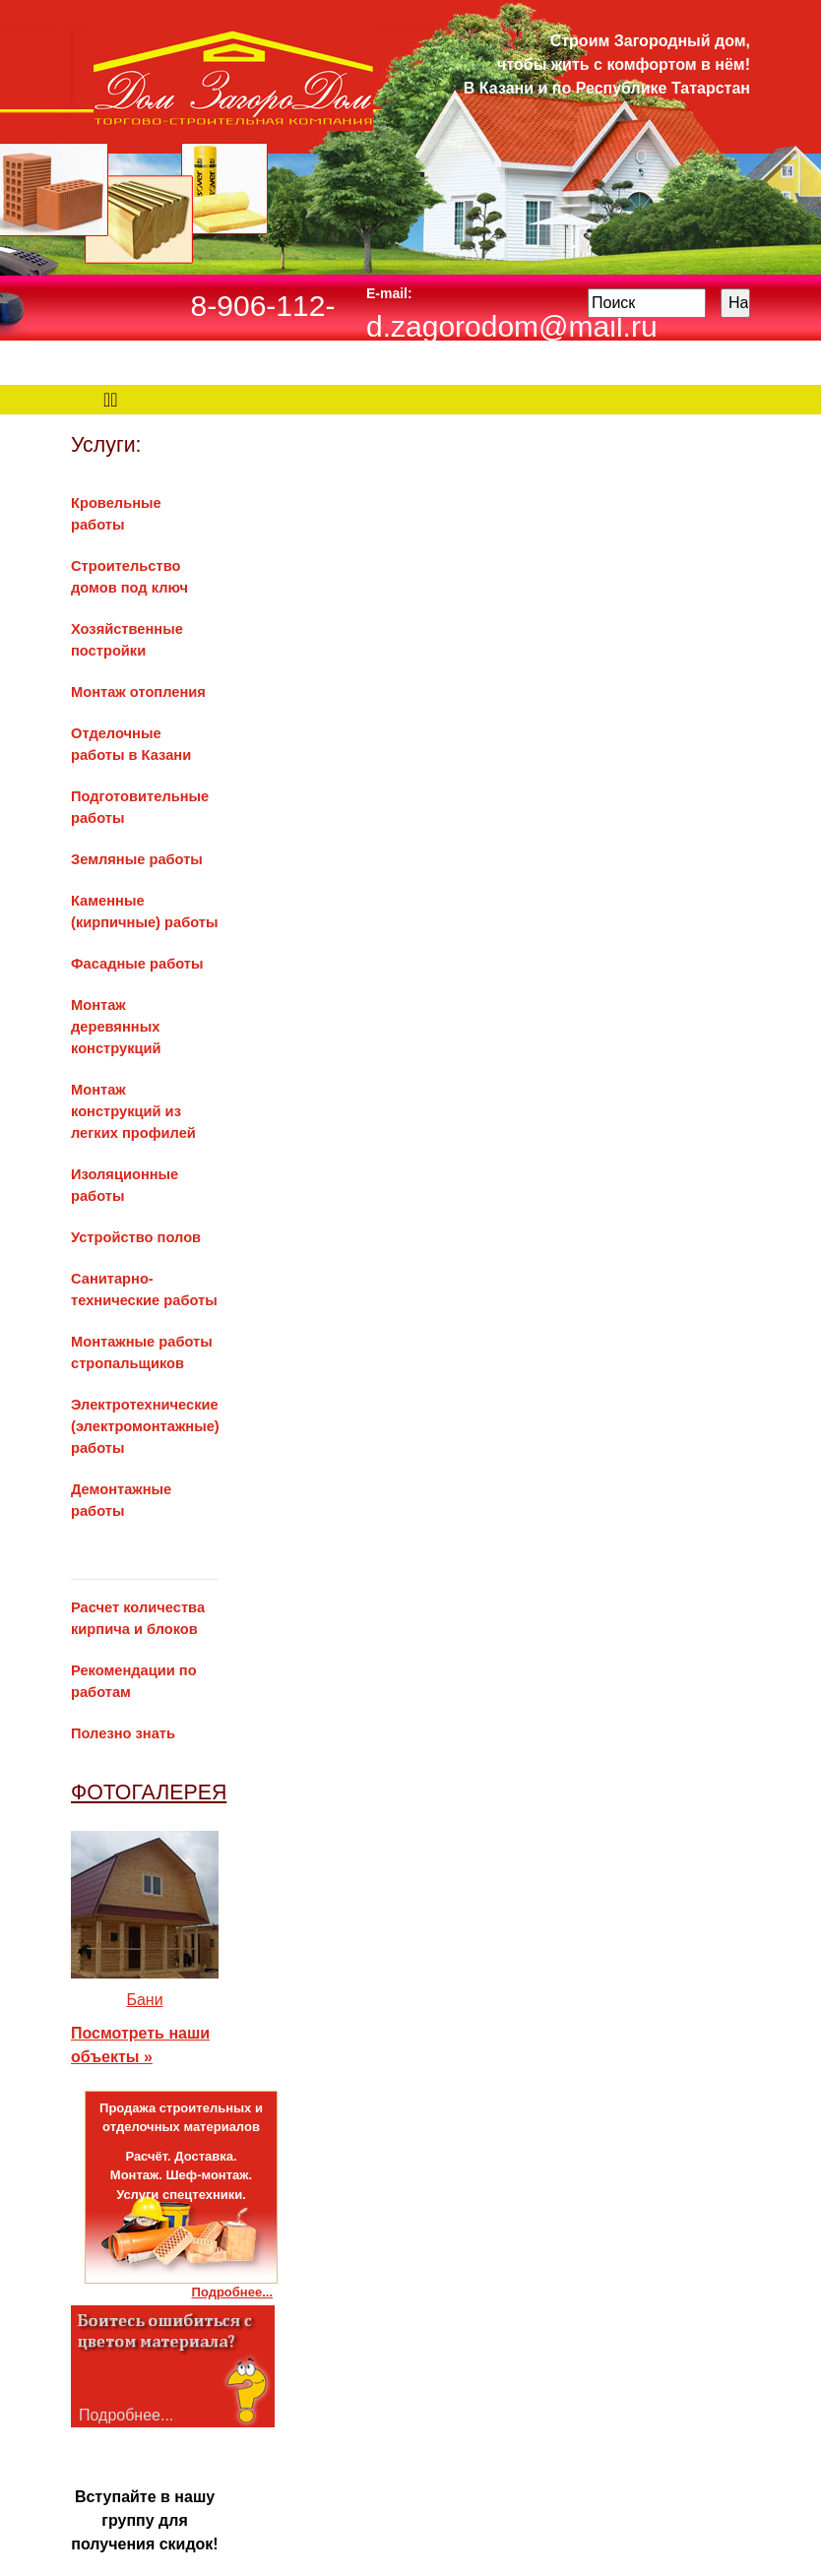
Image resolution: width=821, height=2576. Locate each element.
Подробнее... (232, 2292)
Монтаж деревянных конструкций (116, 1026)
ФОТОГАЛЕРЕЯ (148, 1792)
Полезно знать (123, 1733)
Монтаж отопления (138, 692)
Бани (144, 1999)
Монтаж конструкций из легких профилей (133, 1111)
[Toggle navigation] (111, 399)
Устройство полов (136, 1237)
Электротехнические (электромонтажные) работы (145, 1426)
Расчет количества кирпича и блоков (145, 1608)
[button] (82, 1926)
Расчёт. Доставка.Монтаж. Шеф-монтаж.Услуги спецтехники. (181, 2175)
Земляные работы (137, 859)
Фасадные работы (137, 964)
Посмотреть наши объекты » (140, 2045)
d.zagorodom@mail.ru (512, 326)
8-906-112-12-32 (263, 327)
